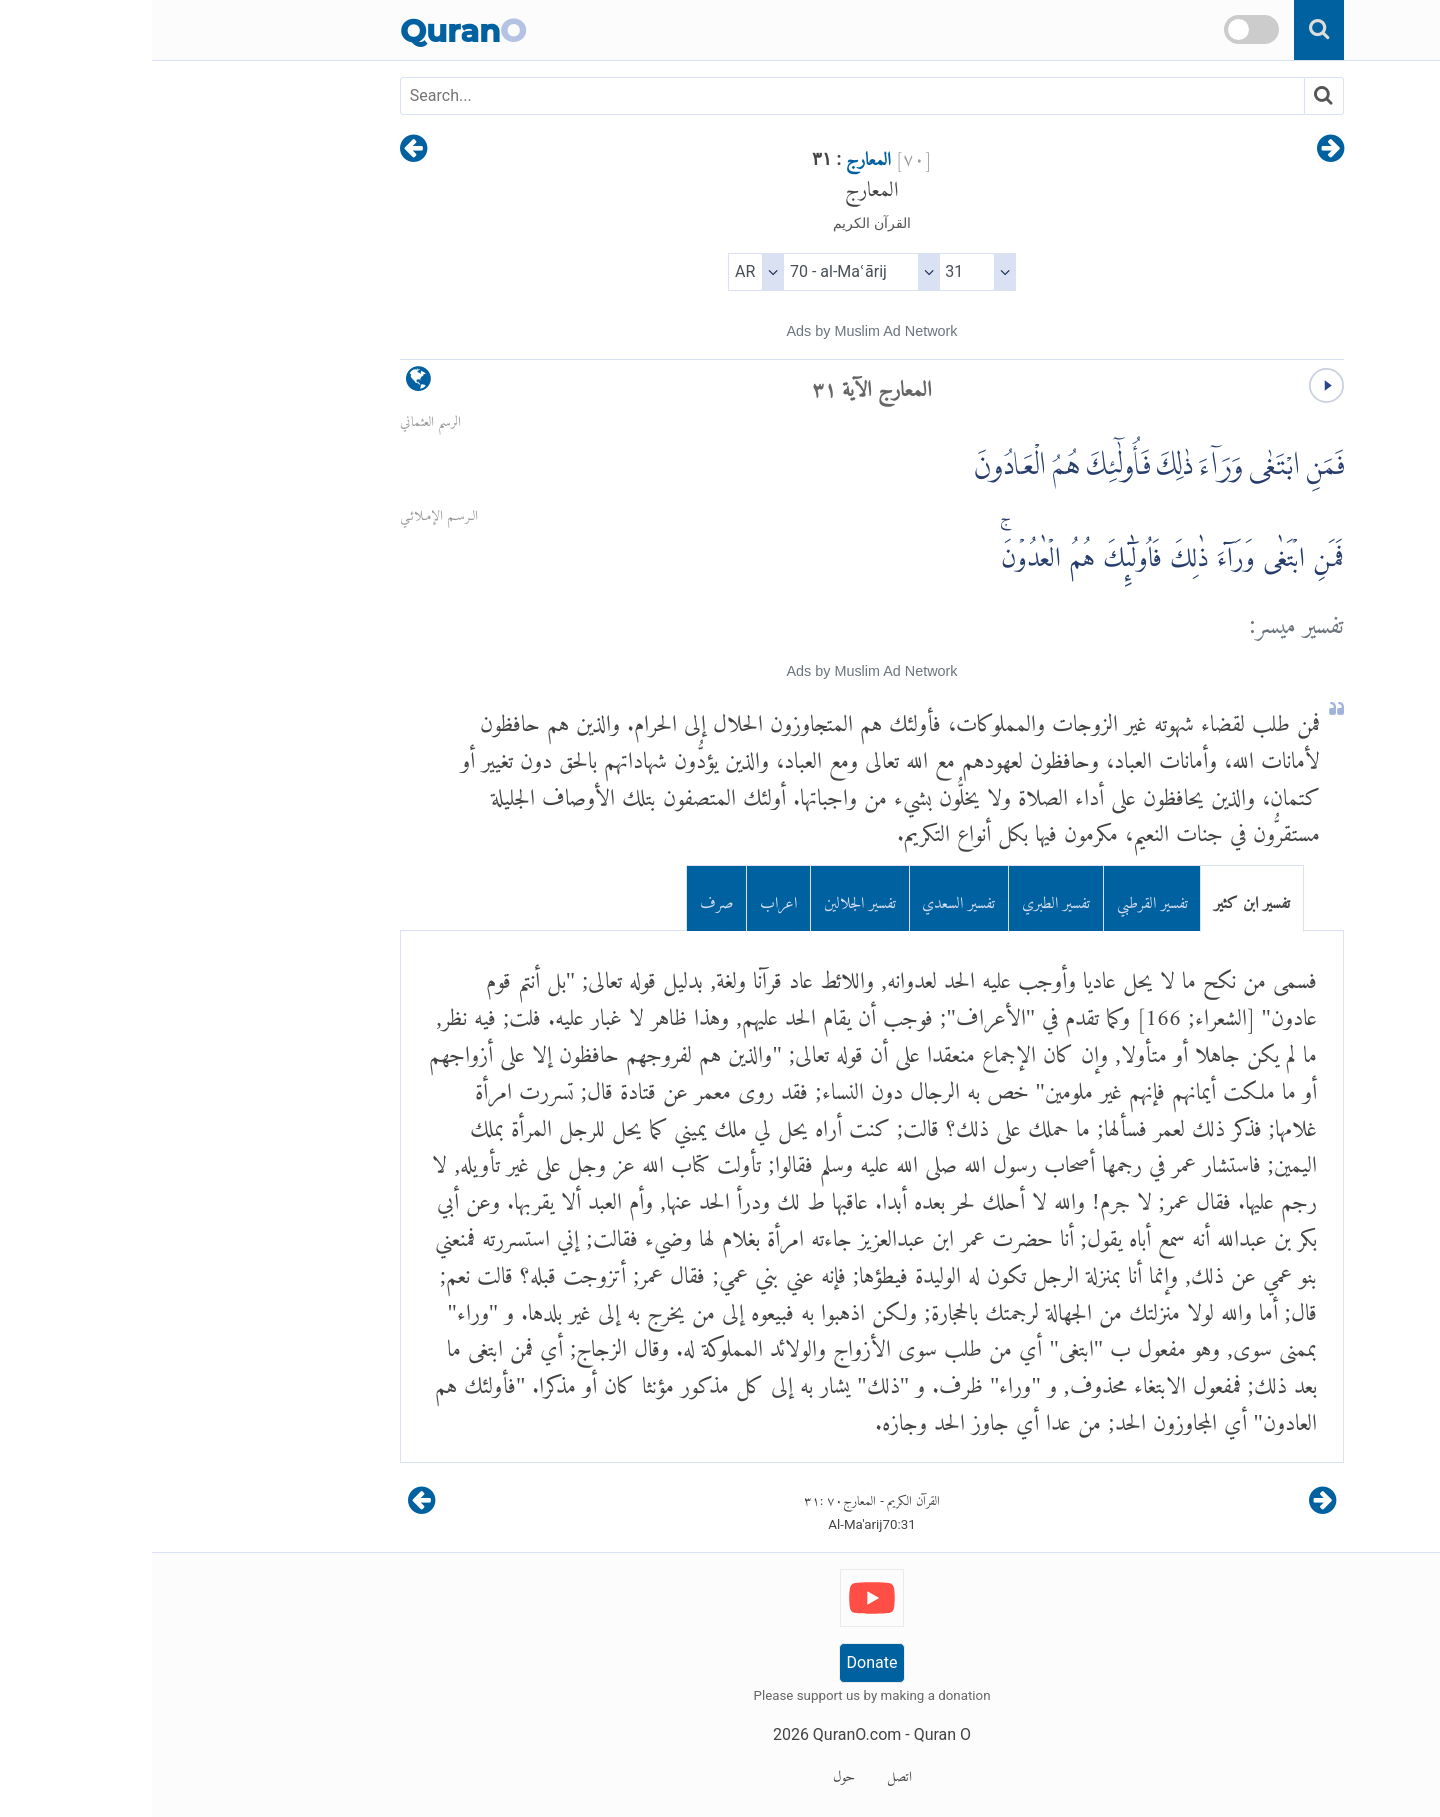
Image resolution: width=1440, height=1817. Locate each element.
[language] (266, 383)
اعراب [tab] (626, 898)
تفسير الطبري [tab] (904, 898)
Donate (720, 1662)
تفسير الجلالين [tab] (708, 898)
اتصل (747, 1773)
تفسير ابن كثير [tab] (1100, 898)
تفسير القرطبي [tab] (1000, 898)
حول (692, 1773)
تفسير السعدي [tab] (806, 898)
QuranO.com (705, 1734)
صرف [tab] (565, 898)
